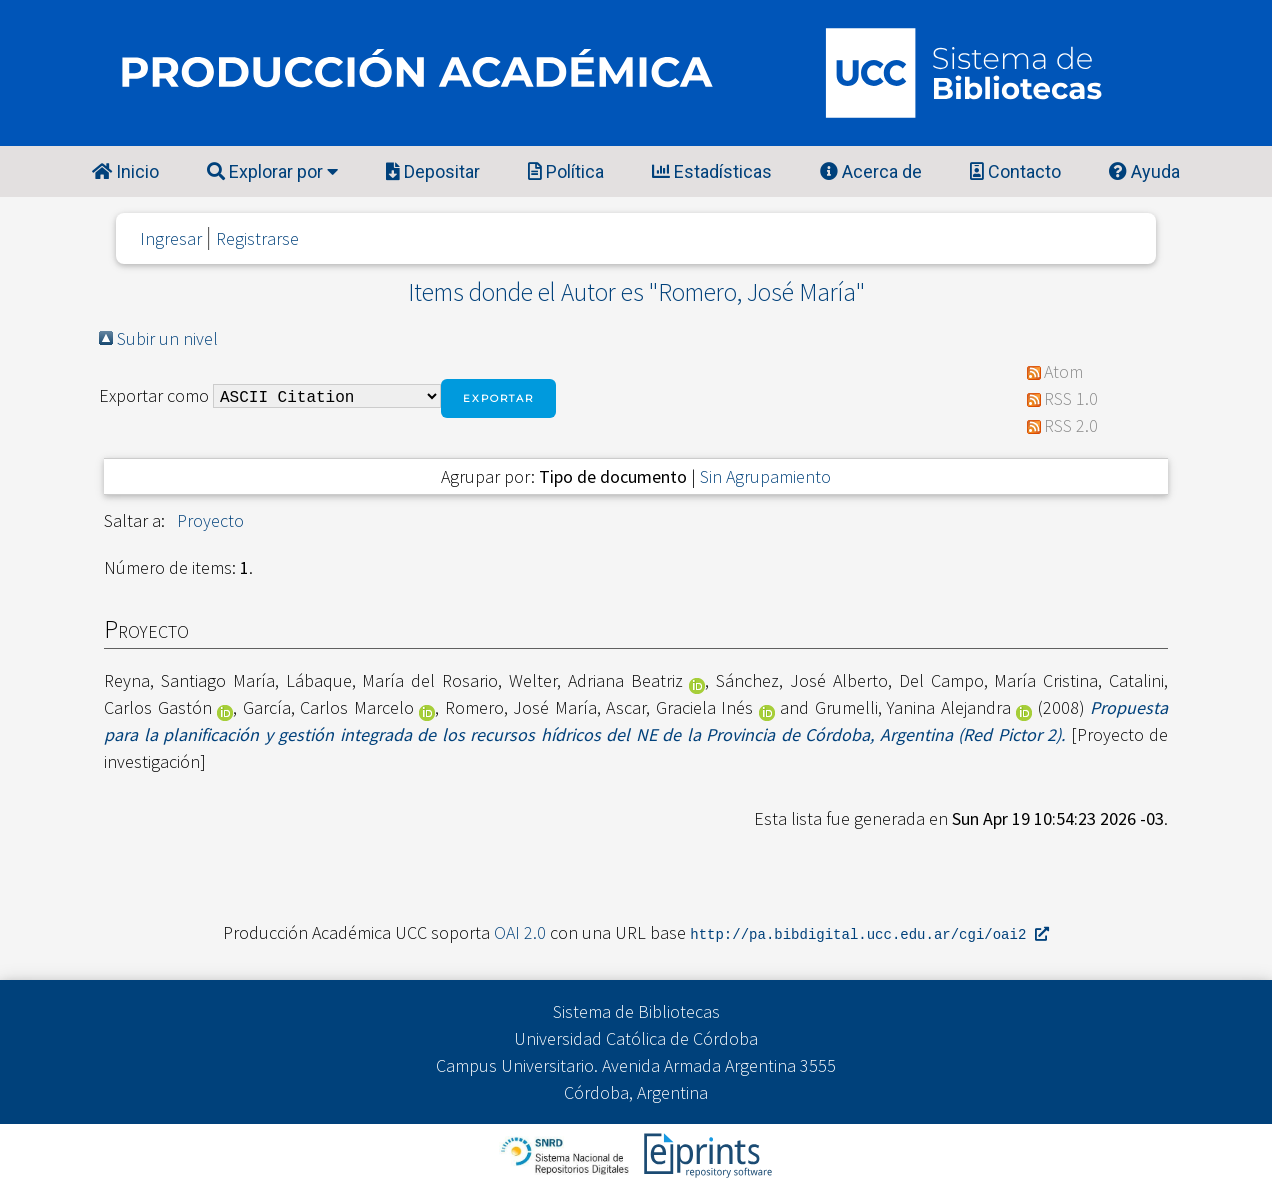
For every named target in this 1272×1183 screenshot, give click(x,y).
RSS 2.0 (1071, 425)
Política (566, 171)
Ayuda (1144, 171)
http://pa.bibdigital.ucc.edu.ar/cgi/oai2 (869, 933)
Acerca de (871, 171)
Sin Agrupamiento (765, 476)
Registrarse (257, 238)
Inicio (125, 171)
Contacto (1015, 171)
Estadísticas (712, 171)
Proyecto (210, 520)
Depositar (433, 171)
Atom (1063, 371)
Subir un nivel (167, 338)
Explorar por (272, 171)
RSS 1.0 (1071, 398)
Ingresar (171, 238)
